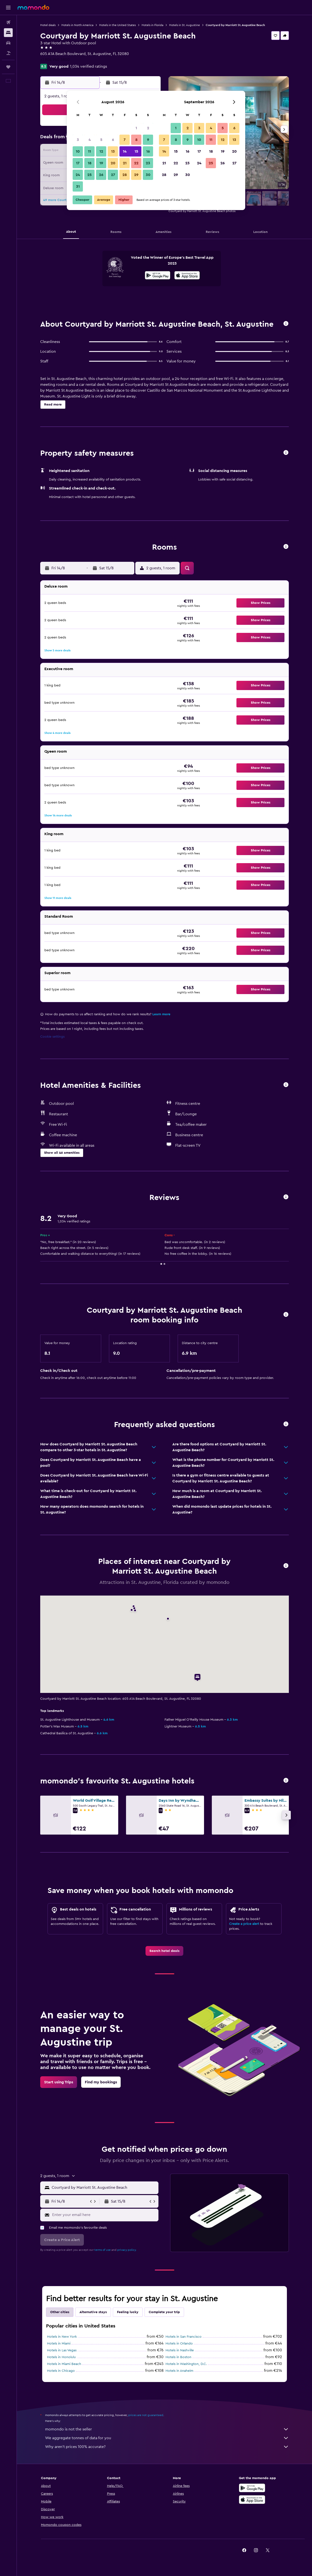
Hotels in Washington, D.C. (186, 2364)
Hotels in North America (77, 25)
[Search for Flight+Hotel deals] (8, 53)
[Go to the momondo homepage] (33, 7)
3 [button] (78, 140)
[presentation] (187, 275)
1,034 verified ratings (88, 66)
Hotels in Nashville (180, 2350)
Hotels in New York (62, 2336)
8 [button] (136, 140)
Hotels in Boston (178, 2357)
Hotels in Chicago (61, 2371)
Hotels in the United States (117, 25)
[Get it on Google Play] (157, 276)
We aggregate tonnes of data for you (167, 2438)
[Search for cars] (8, 43)
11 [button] (89, 151)
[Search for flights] (8, 22)
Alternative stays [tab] (93, 2312)
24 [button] (78, 175)
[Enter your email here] (104, 2214)
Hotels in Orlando (179, 2343)
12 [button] (101, 151)
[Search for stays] (8, 32)
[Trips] (8, 67)
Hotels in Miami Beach (64, 2364)
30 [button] (148, 175)
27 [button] (113, 175)
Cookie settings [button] (52, 1036)
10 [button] (78, 151)
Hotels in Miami (58, 2343)
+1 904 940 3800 (55, 60)
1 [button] (136, 128)
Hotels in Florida (152, 25)
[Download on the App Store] (187, 276)
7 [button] (125, 140)
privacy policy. (126, 2249)
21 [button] (125, 163)
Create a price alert (244, 1924)
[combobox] (103, 2187)
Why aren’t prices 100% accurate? (167, 2447)
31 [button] (78, 186)
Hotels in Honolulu (61, 2357)
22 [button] (136, 163)
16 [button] (148, 151)
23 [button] (148, 163)
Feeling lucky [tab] (127, 2312)
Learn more (161, 1014)
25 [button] (89, 175)
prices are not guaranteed (145, 2415)
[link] (164, 1951)
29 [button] (136, 175)
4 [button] (89, 140)
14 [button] (125, 151)
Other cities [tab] (59, 2312)
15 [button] (136, 151)
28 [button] (124, 175)
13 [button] (113, 151)
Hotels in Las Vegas (62, 2350)
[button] (8, 7)
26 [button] (101, 175)
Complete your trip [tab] (164, 2312)
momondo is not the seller (167, 2429)
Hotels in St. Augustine (184, 25)
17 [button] (77, 163)
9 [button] (148, 140)
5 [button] (101, 140)
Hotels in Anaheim (179, 2371)
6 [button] (113, 140)
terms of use (102, 2249)
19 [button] (101, 163)
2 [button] (148, 128)
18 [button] (89, 163)
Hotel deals (48, 25)
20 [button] (113, 163)
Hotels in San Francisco (184, 2336)
